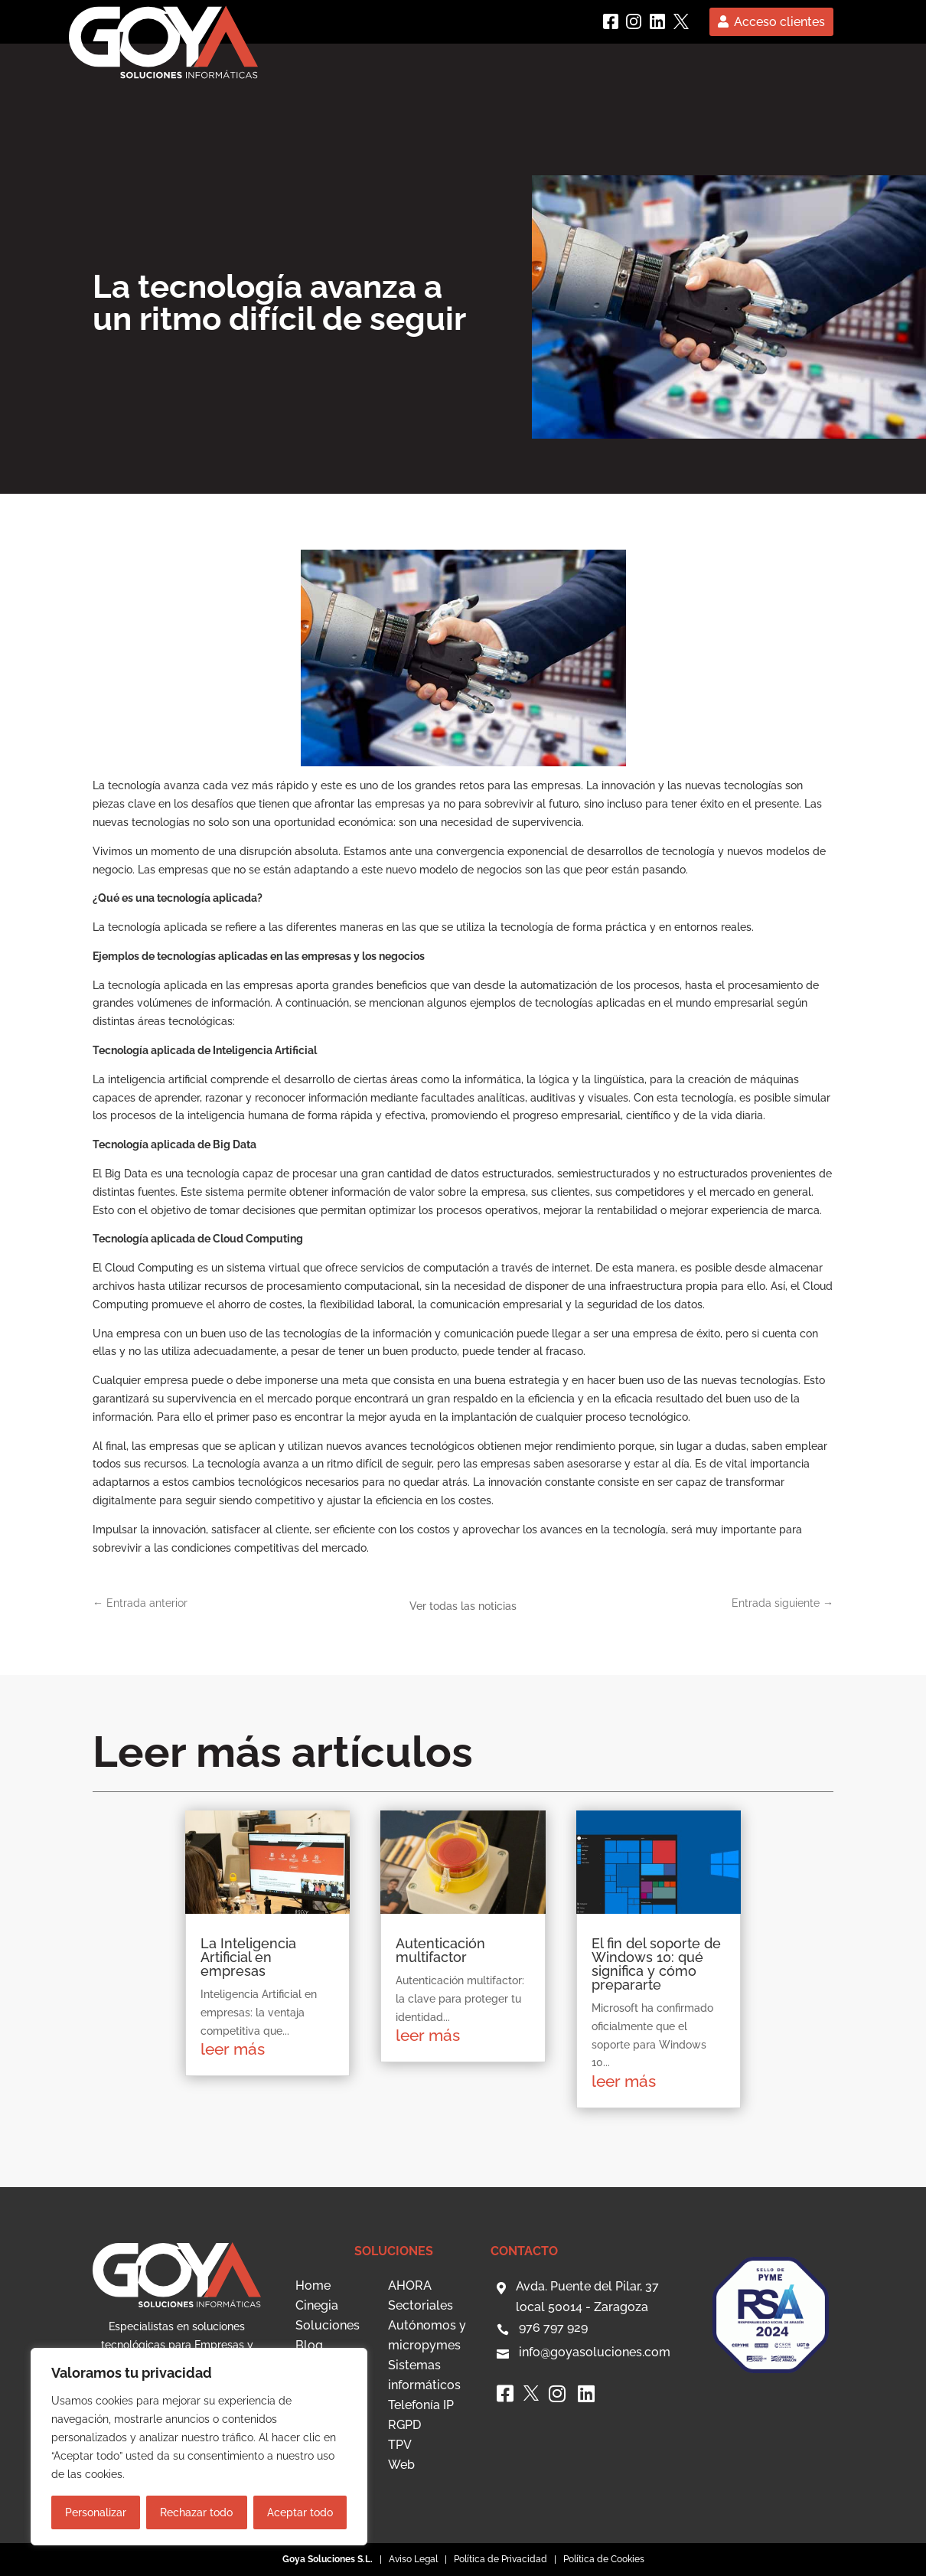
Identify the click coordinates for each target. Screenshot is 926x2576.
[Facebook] (610, 21)
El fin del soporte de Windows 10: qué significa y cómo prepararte (656, 1964)
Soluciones (327, 2325)
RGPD (404, 2425)
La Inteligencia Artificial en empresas (248, 1957)
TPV (400, 2444)
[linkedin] (657, 21)
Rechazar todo (196, 2512)
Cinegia (316, 2305)
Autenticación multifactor (440, 1950)
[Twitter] (681, 21)
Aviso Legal (413, 2559)
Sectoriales (420, 2305)
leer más (233, 2049)
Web (401, 2464)
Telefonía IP (421, 2405)
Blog (309, 2345)
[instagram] (633, 21)
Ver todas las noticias (463, 1606)
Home (313, 2285)
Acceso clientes (779, 22)
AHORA (410, 2285)
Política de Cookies (603, 2559)
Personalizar (95, 2512)
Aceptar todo (300, 2512)
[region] (199, 2446)
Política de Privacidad (500, 2559)
